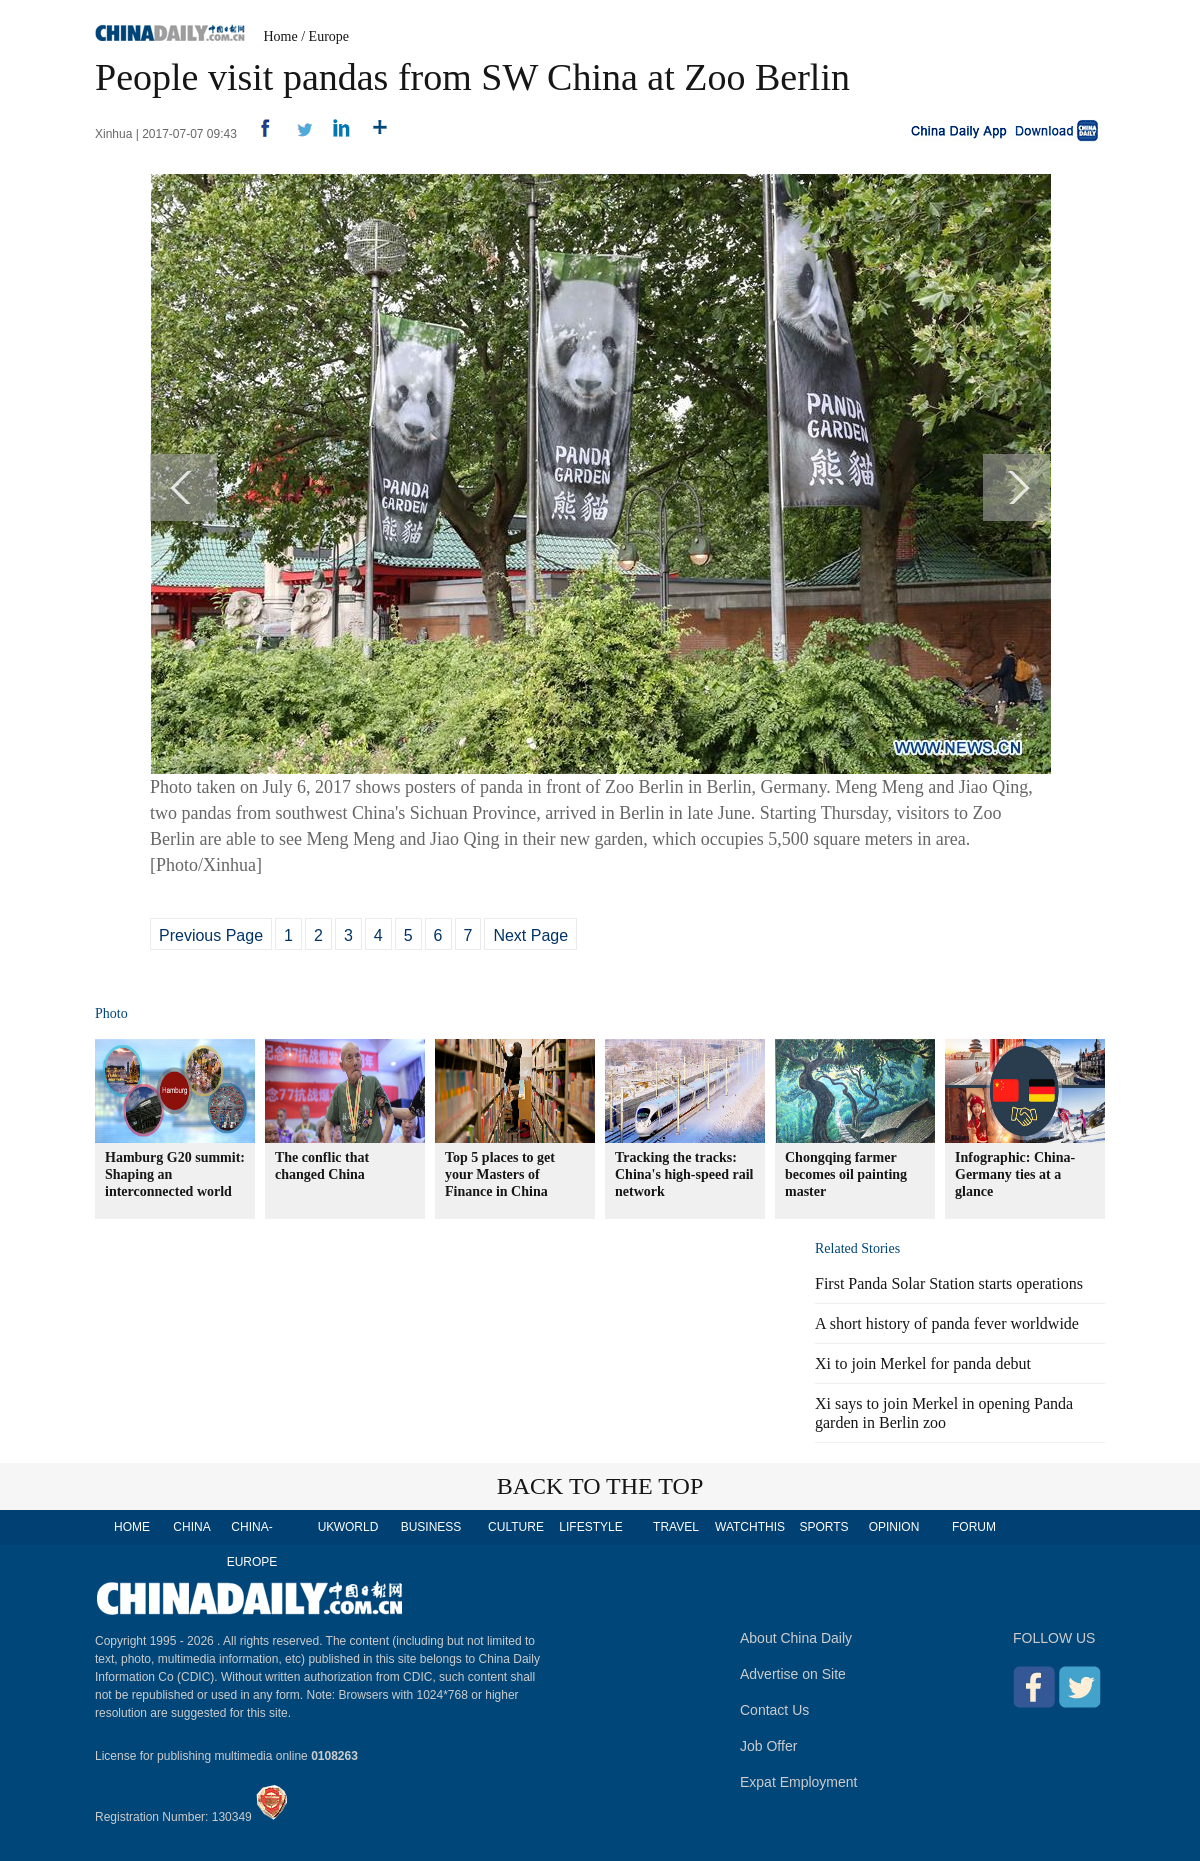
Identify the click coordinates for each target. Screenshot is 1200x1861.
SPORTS (823, 1527)
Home (281, 36)
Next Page (530, 935)
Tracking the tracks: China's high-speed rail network (684, 1174)
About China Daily (796, 1638)
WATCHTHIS (750, 1527)
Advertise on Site (793, 1674)
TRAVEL (676, 1527)
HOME (132, 1527)
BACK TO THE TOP (600, 1486)
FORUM (974, 1527)
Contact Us (774, 1710)
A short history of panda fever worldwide (947, 1323)
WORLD (356, 1527)
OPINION (894, 1527)
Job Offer (768, 1746)
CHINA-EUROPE (252, 1544)
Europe (329, 36)
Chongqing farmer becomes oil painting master (846, 1174)
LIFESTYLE (590, 1527)
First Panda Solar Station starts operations (949, 1283)
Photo (111, 1013)
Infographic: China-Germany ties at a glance (1015, 1174)
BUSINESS (431, 1527)
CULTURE (516, 1527)
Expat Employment (799, 1782)
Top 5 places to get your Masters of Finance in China (500, 1174)
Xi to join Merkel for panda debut (923, 1363)
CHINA (191, 1527)
